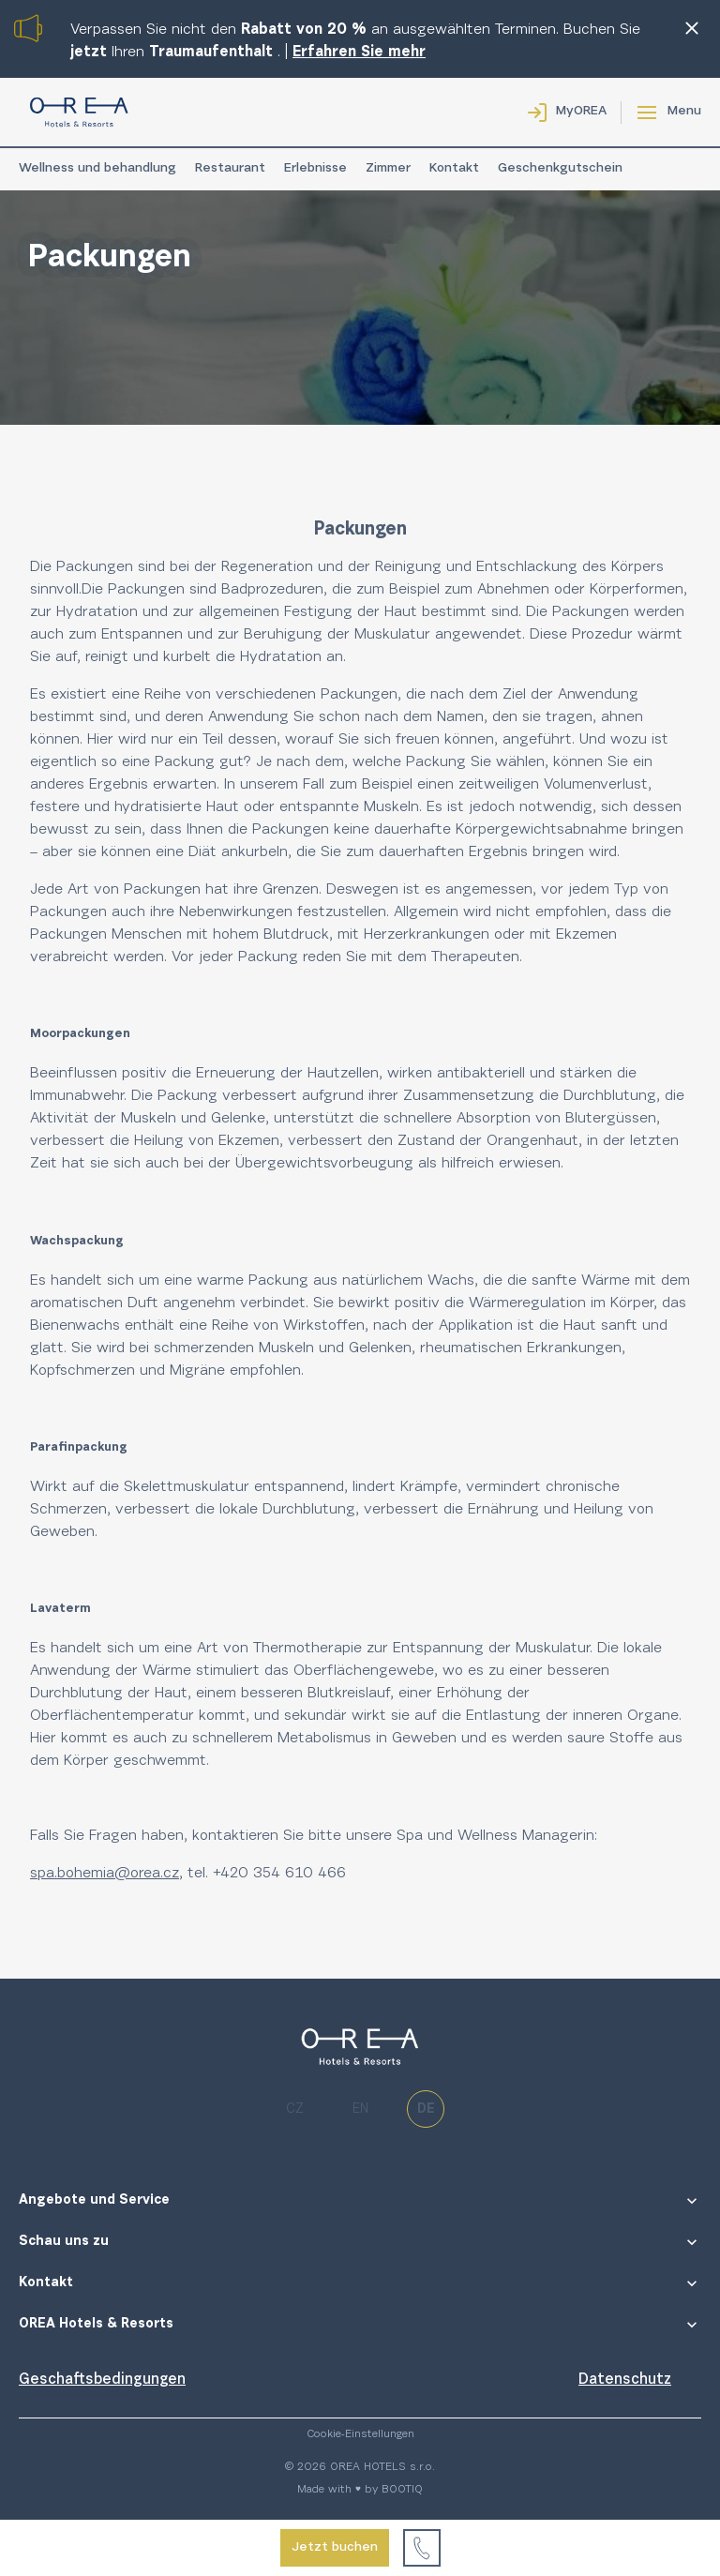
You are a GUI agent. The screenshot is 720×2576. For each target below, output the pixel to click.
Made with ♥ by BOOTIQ (360, 2489)
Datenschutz (624, 2380)
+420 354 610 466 (279, 1873)
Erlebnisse (315, 168)
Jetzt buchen (335, 2547)
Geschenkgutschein (560, 168)
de (426, 2109)
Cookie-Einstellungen (360, 2434)
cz (295, 2109)
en (360, 2109)
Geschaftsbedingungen (102, 2380)
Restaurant (230, 168)
